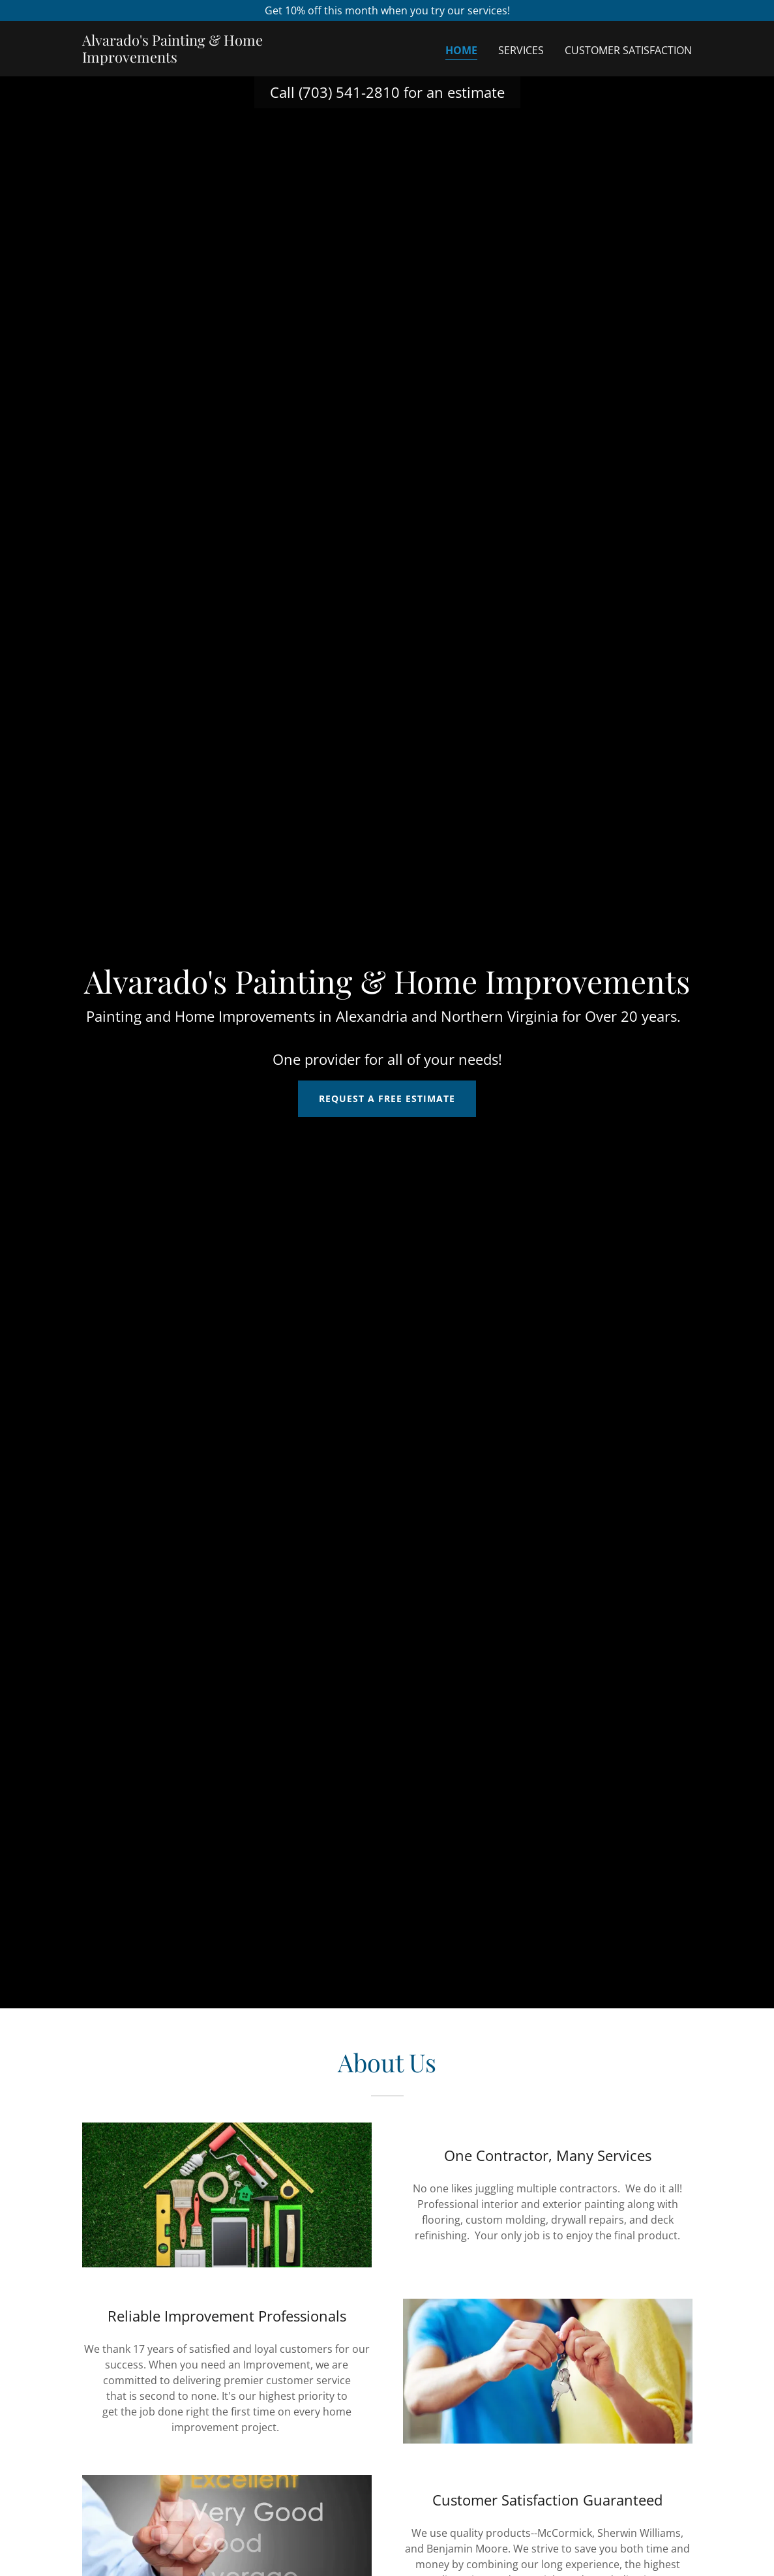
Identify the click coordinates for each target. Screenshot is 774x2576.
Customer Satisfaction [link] (628, 50)
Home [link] (461, 50)
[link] (189, 59)
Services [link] (521, 50)
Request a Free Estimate (387, 1098)
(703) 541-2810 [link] (349, 92)
